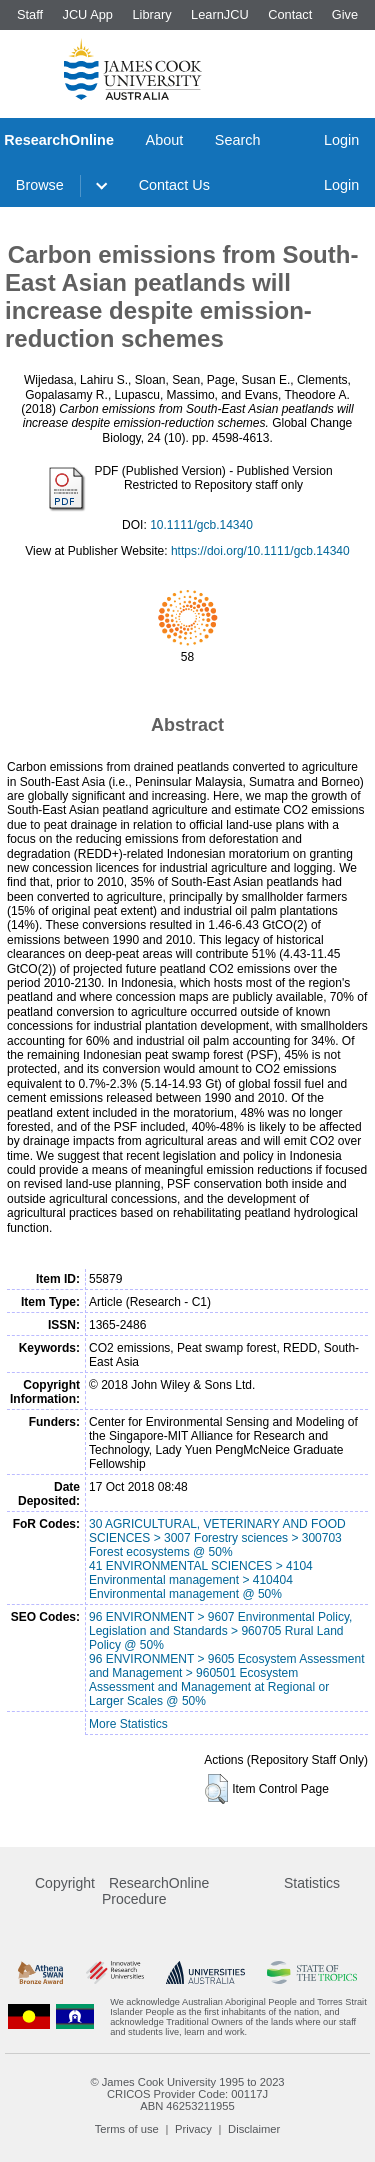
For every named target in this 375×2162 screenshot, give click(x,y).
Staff (30, 14)
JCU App (87, 14)
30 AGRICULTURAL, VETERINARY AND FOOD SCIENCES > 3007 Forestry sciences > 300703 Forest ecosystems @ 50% (217, 1538)
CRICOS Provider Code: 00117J (187, 2094)
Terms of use (127, 2129)
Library (151, 14)
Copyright (65, 1883)
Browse (40, 185)
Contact (290, 14)
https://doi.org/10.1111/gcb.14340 (260, 551)
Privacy (193, 2129)
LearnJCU (220, 14)
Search (238, 140)
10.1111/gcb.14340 (201, 525)
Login (341, 140)
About (165, 140)
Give (345, 14)
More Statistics (128, 1724)
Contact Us (174, 185)
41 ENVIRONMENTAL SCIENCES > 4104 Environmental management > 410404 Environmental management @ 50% (201, 1580)
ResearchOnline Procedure (155, 1891)
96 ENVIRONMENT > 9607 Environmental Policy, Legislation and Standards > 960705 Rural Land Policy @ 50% (220, 1631)
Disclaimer (254, 2129)
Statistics (312, 1883)
